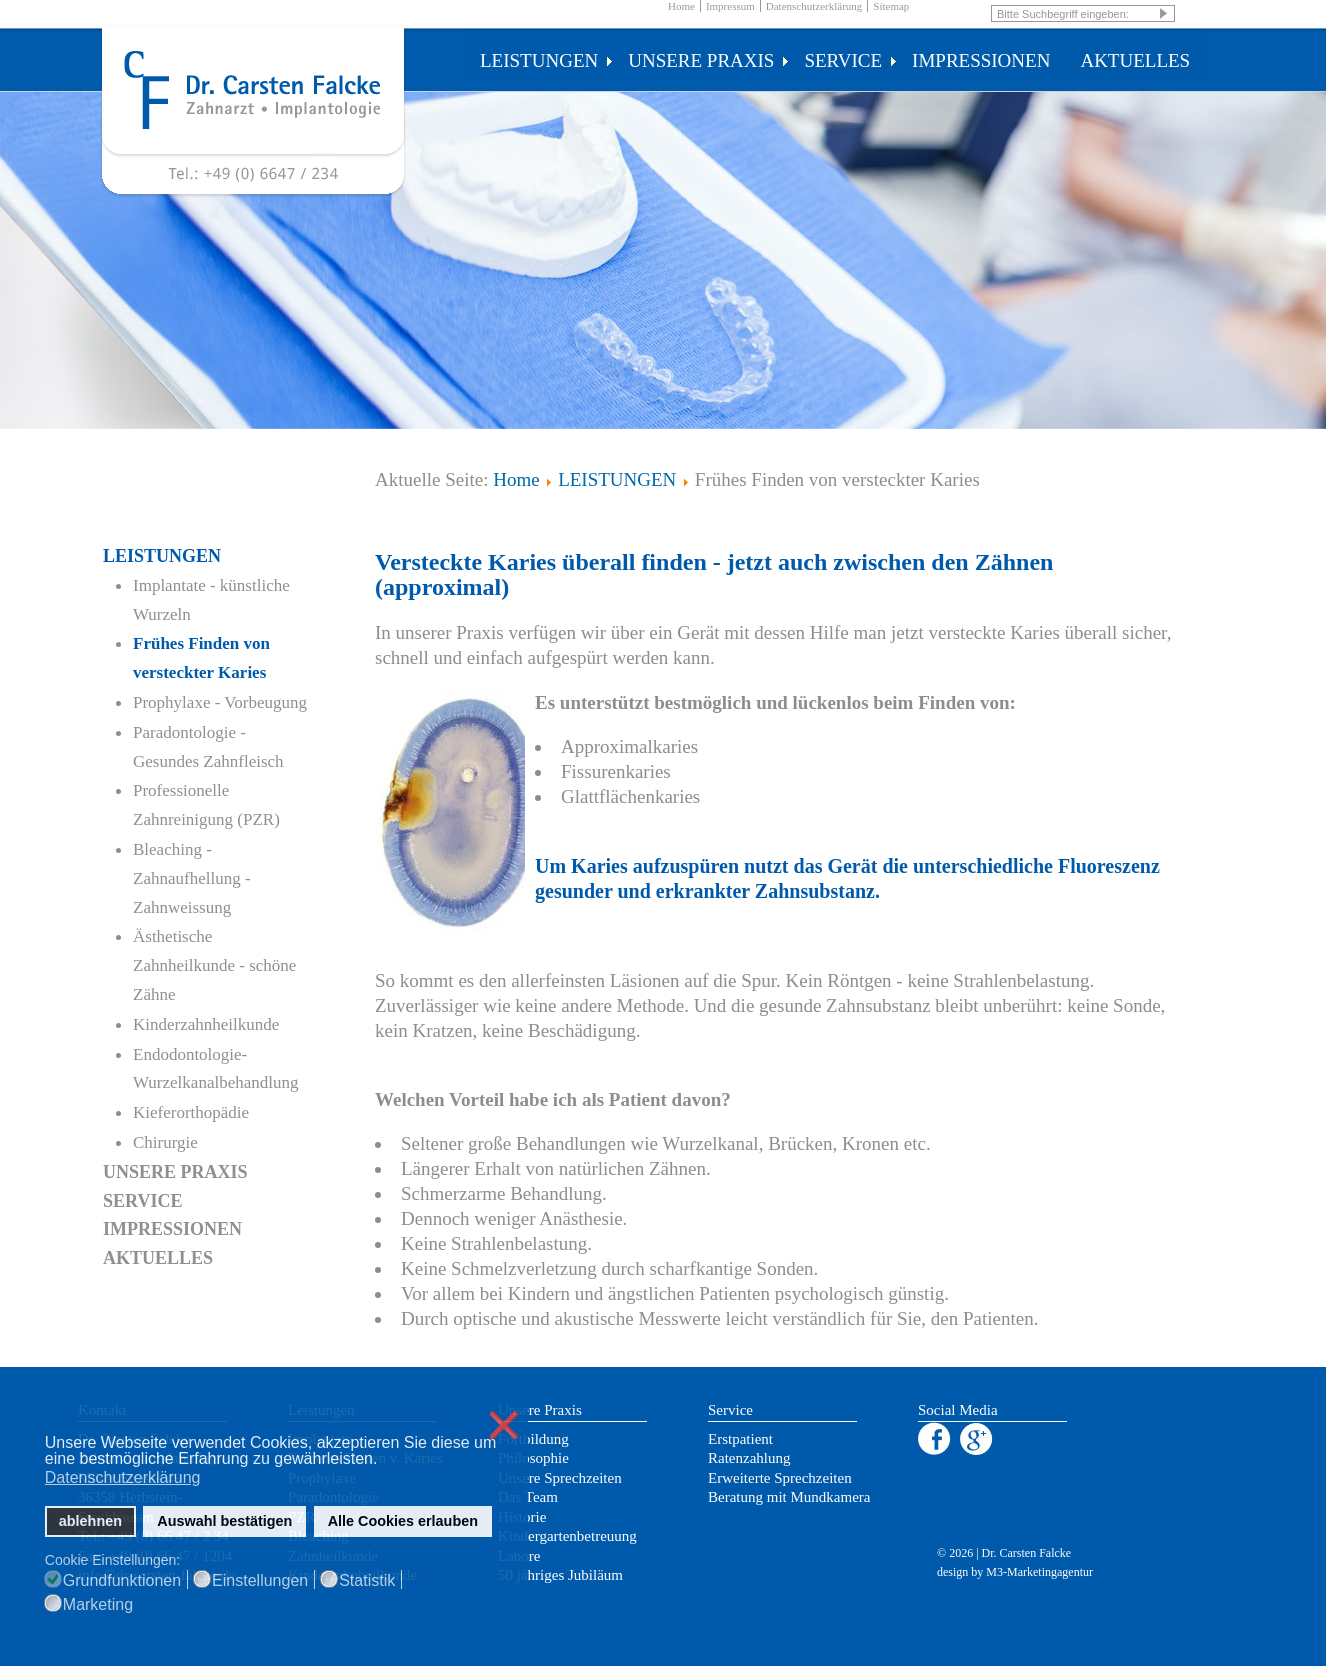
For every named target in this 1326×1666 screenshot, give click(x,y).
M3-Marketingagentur (1039, 1572)
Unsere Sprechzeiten (560, 1478)
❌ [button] (504, 1425)
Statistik (367, 1581)
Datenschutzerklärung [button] (123, 1477)
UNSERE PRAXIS (708, 60)
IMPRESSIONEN (981, 60)
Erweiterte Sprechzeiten (780, 1478)
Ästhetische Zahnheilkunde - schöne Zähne (214, 965)
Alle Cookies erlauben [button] (403, 1521)
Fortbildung (533, 1439)
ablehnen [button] (90, 1521)
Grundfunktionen (122, 1581)
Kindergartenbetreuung (567, 1536)
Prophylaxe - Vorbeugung (220, 702)
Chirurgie (165, 1142)
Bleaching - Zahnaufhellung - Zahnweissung (192, 878)
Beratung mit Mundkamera (789, 1497)
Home (681, 6)
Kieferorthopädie (191, 1112)
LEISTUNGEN (546, 60)
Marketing (98, 1605)
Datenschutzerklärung (814, 6)
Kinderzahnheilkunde (206, 1024)
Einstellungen (260, 1581)
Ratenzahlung (749, 1458)
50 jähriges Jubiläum (560, 1575)
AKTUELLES (1135, 60)
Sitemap (891, 6)
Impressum (730, 6)
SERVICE (850, 60)
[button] (383, 1461)
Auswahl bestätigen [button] (224, 1521)
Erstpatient (740, 1439)
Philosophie (533, 1458)
